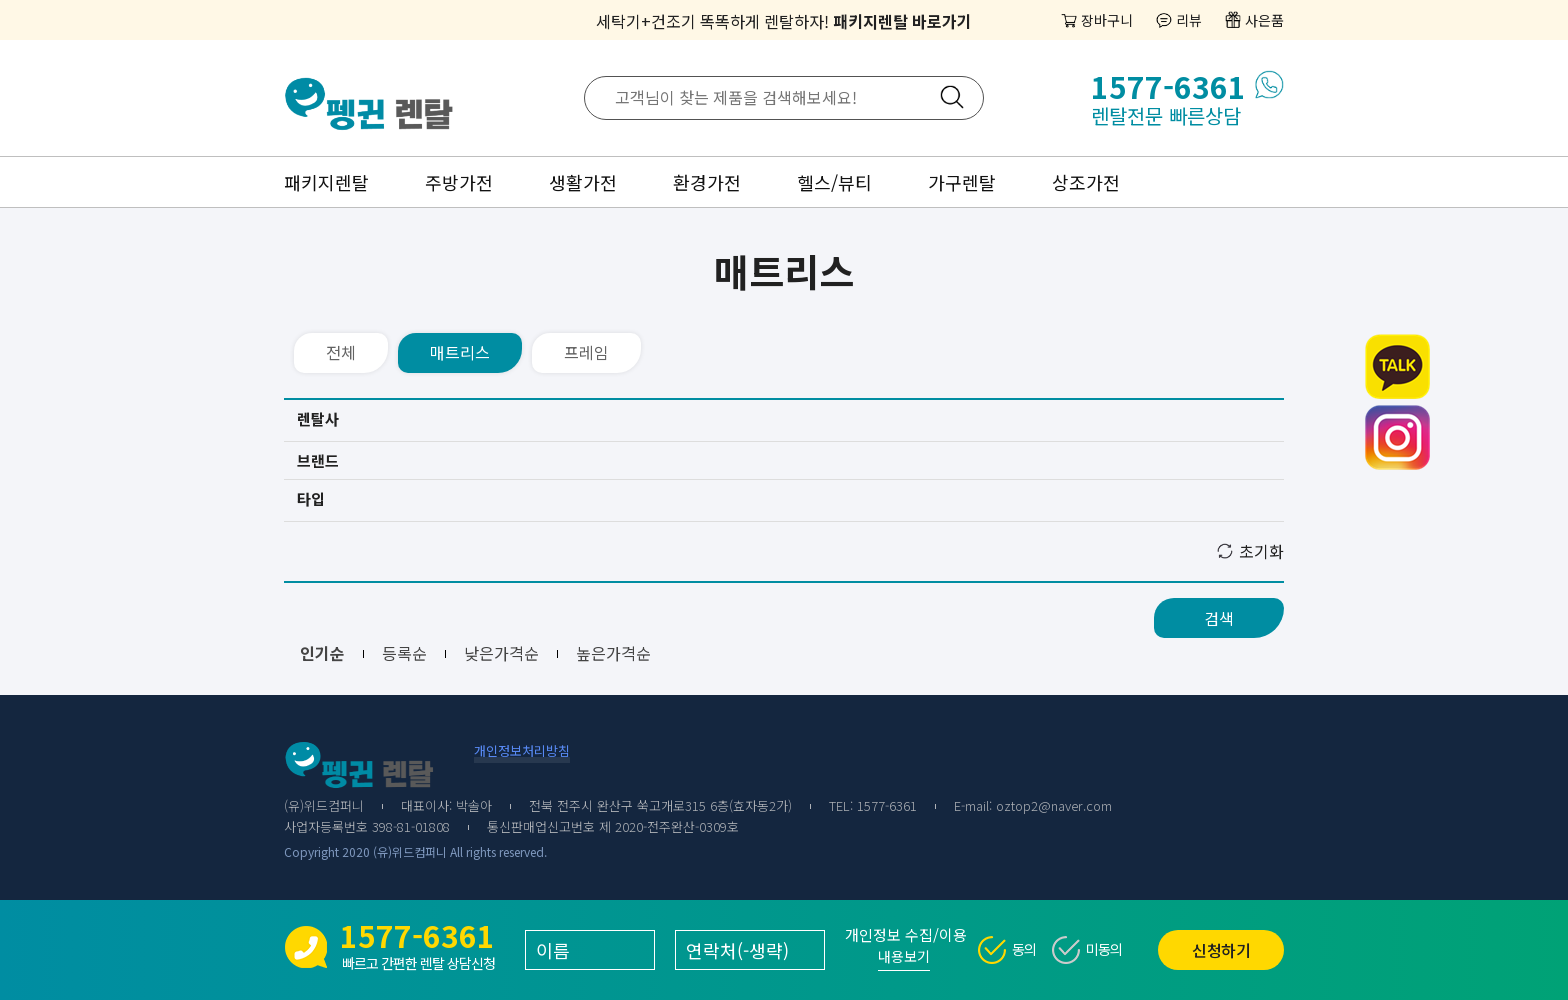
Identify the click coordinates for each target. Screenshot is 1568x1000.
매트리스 (460, 352)
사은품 (1264, 20)
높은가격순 (613, 653)
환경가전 (707, 182)
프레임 (586, 352)
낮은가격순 (501, 653)
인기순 (322, 653)
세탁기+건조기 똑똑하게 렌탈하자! (784, 21)
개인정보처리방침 (522, 750)
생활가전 (583, 182)
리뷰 (1189, 20)
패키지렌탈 (326, 182)
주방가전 (459, 182)
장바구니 (1107, 20)
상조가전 (1086, 182)
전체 (341, 352)
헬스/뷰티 (834, 182)
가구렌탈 (962, 182)
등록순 (404, 653)
